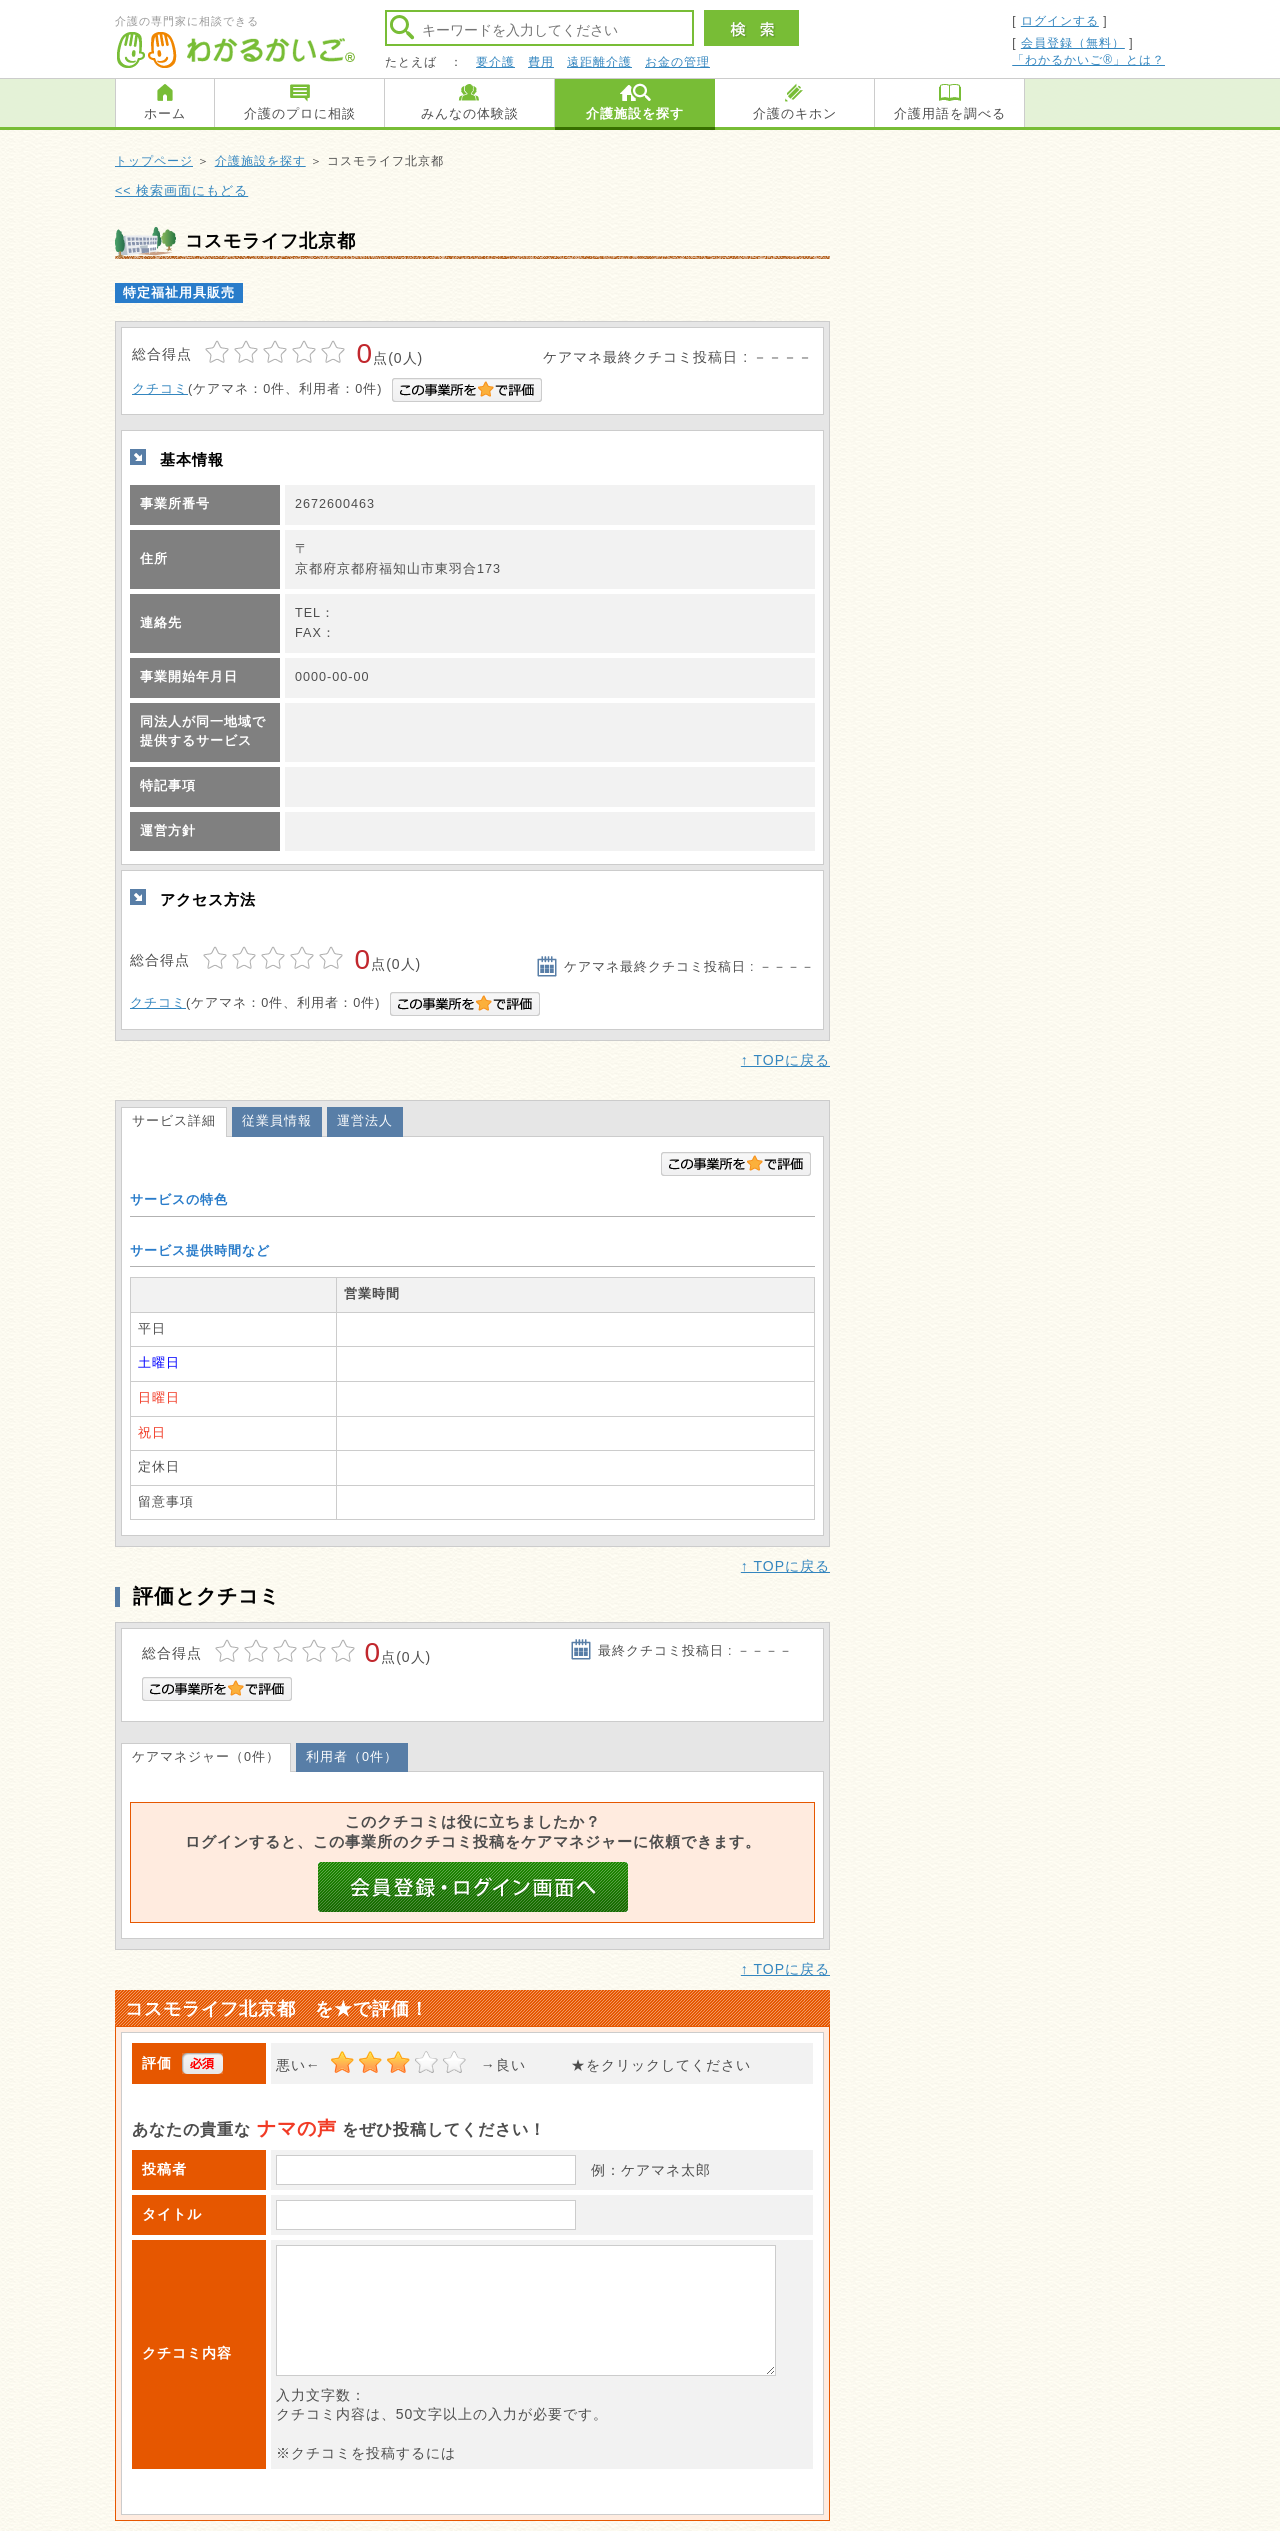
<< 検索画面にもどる (181, 191)
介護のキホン (795, 113)
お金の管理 (677, 62)
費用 (541, 62)
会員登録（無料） (1073, 43)
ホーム (165, 113)
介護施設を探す (635, 113)
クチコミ (160, 389)
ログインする (1060, 21)
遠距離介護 (599, 62)
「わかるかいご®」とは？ (1088, 60)
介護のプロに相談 (300, 113)
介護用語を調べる (950, 113)
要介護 (495, 62)
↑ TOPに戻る (785, 1060)
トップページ (154, 161)
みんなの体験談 (470, 113)
